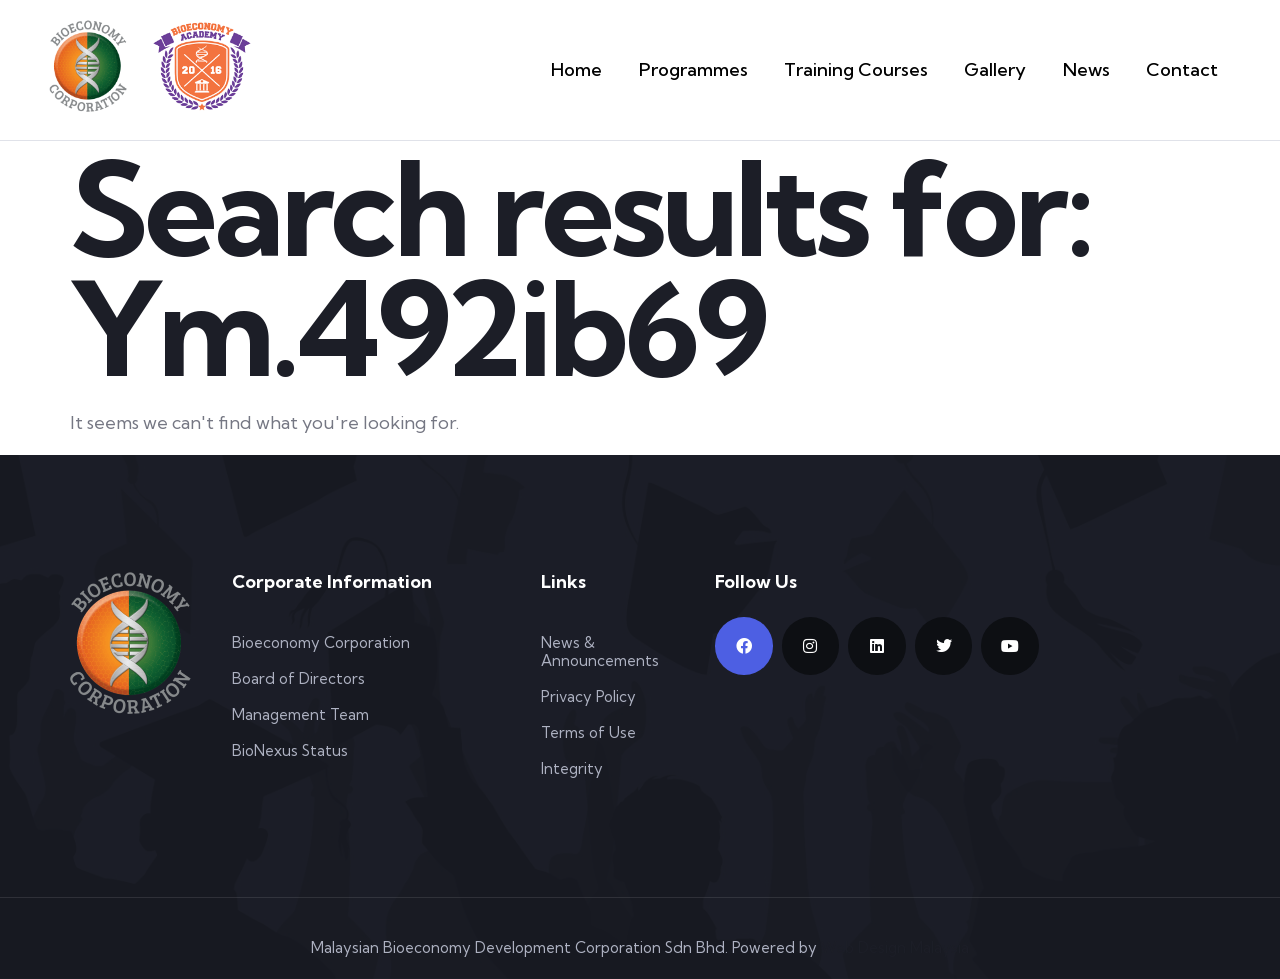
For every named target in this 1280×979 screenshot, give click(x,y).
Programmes (733, 69)
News (1096, 69)
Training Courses (880, 69)
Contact (1186, 69)
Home (625, 69)
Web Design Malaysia (895, 947)
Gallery (1009, 69)
